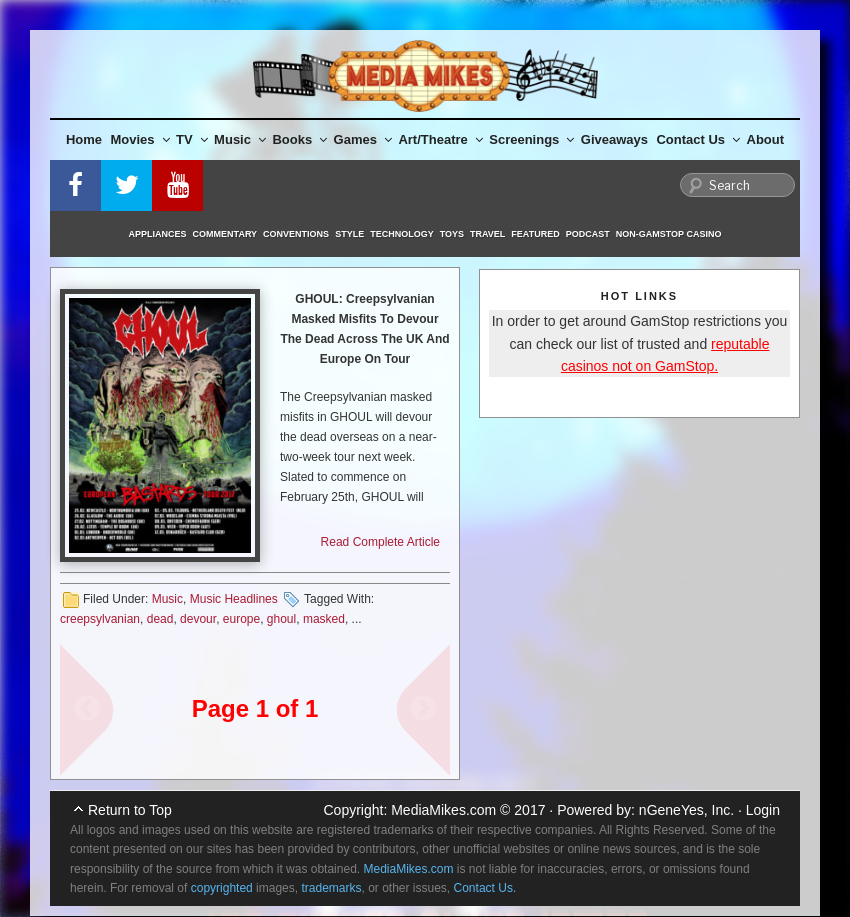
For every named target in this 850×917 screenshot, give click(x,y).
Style (349, 234)
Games (363, 139)
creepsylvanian (100, 619)
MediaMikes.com (443, 810)
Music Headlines (234, 599)
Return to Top (130, 810)
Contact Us (698, 139)
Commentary (225, 234)
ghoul (281, 619)
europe (241, 619)
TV (192, 139)
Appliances (158, 234)
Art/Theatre (440, 139)
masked (324, 619)
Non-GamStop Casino (669, 234)
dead (160, 619)
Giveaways (614, 139)
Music (240, 139)
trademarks (331, 888)
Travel (487, 234)
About (766, 139)
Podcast (588, 234)
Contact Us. (485, 888)
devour (198, 619)
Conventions (296, 234)
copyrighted (222, 888)
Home (84, 139)
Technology (402, 234)
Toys (452, 234)
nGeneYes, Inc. (686, 810)
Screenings (531, 139)
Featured (535, 234)
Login (763, 810)
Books (299, 139)
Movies (140, 139)
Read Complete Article (380, 542)
